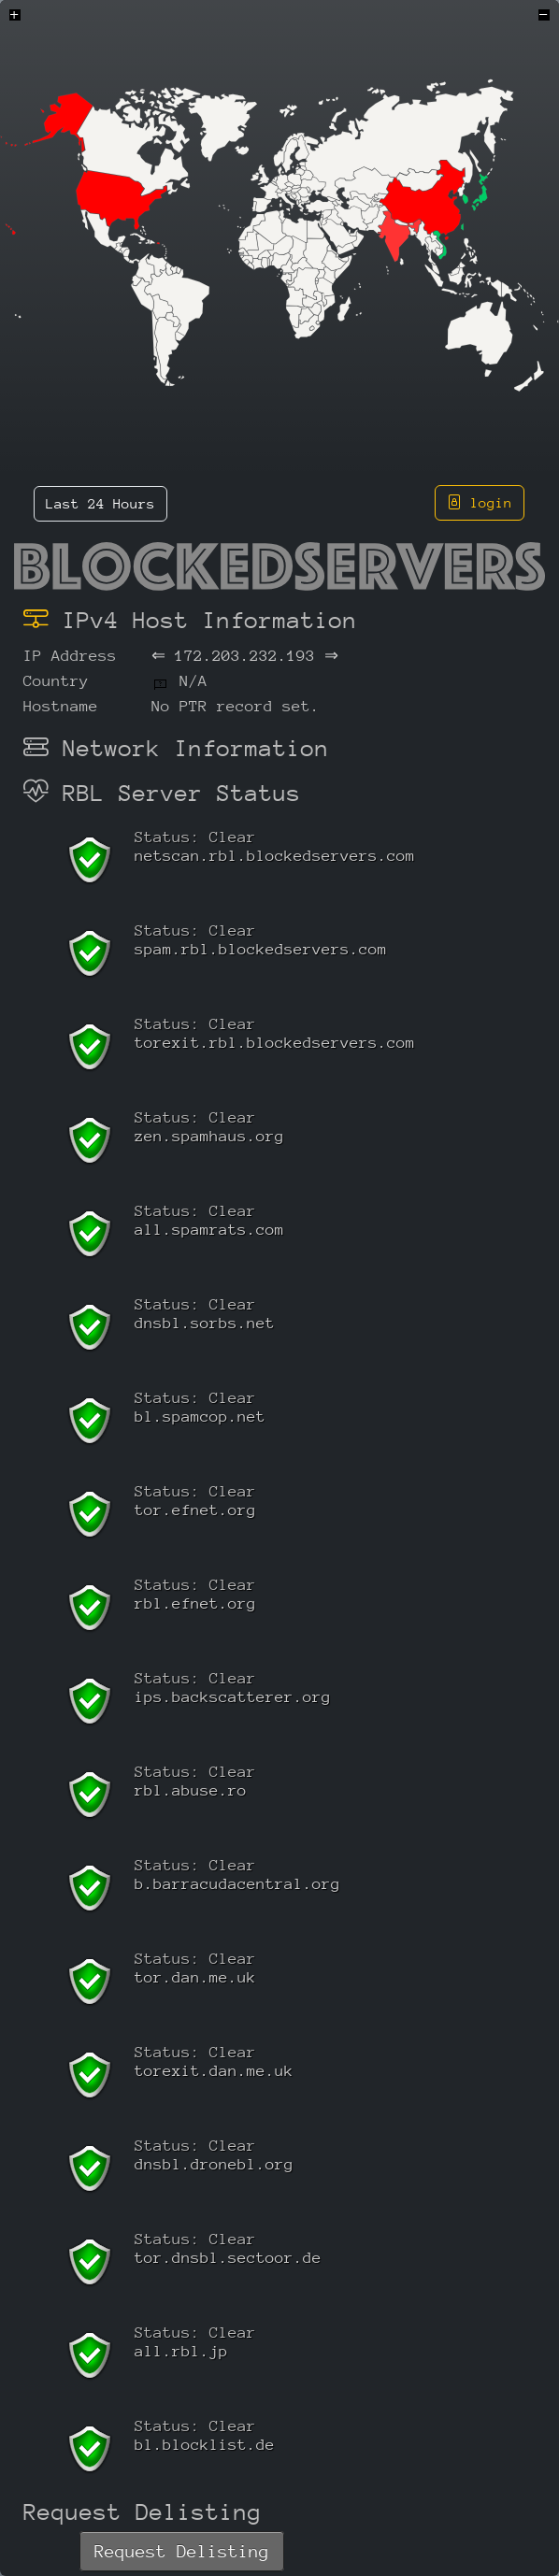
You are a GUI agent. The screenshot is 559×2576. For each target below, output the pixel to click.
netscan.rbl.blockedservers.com (275, 856)
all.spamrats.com (209, 1229)
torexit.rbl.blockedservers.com (275, 1043)
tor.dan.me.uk (195, 1977)
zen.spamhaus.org (209, 1136)
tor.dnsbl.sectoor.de (228, 2258)
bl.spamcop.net (200, 1416)
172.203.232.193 (245, 656)
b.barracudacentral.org (237, 1884)
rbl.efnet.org (195, 1603)
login (479, 502)
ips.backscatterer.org (233, 1697)
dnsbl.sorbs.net (205, 1323)
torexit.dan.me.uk (214, 2071)
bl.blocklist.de (205, 2445)
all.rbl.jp (181, 2351)
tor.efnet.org (195, 1510)
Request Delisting (181, 2551)
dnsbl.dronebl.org (214, 2164)
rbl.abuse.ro (191, 1790)
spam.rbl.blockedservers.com (261, 949)
